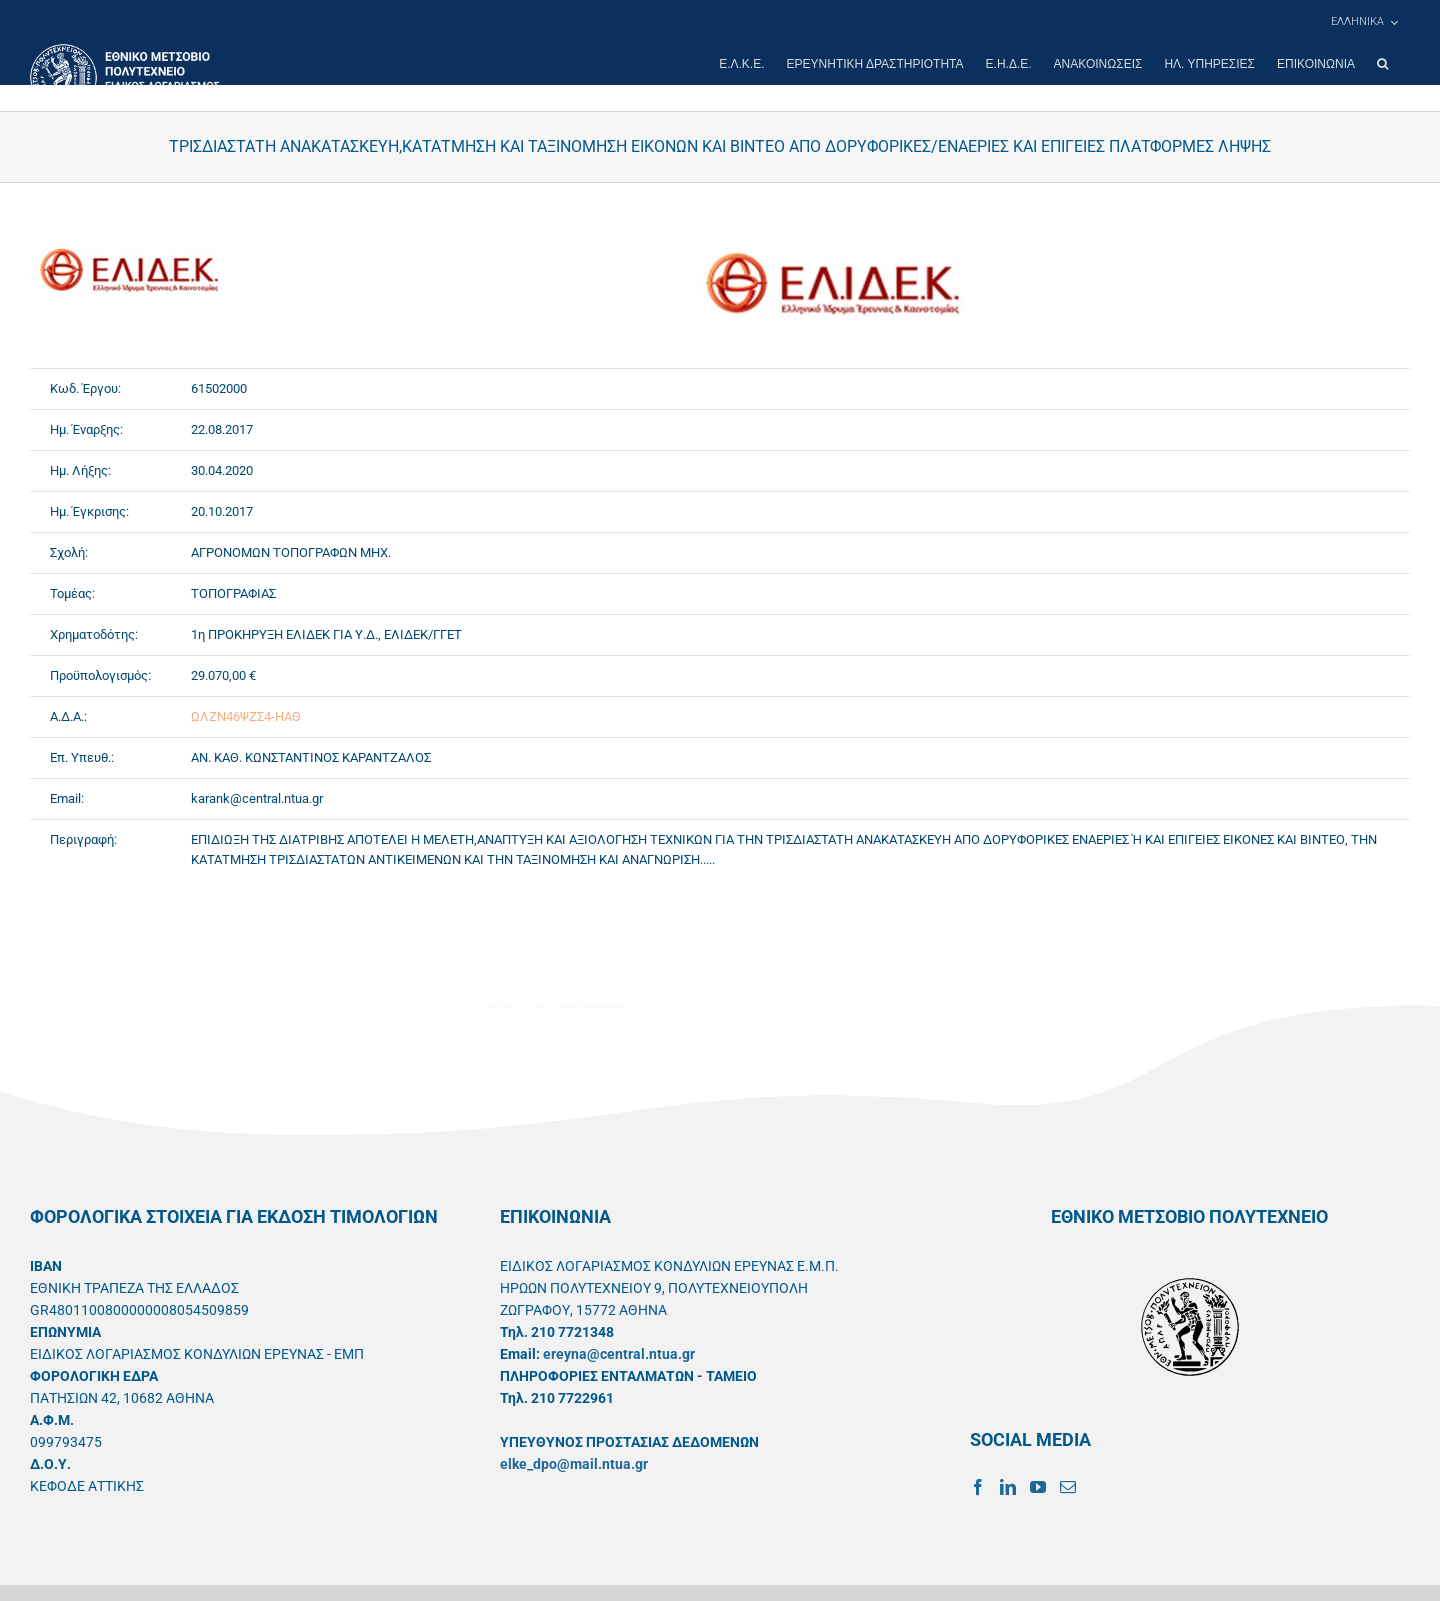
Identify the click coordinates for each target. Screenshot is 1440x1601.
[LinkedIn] (1008, 1487)
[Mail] (1068, 1487)
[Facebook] (978, 1487)
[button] (1382, 64)
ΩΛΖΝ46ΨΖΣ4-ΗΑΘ (246, 716)
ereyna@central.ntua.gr (619, 1354)
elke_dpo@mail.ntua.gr (574, 1464)
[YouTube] (1038, 1487)
